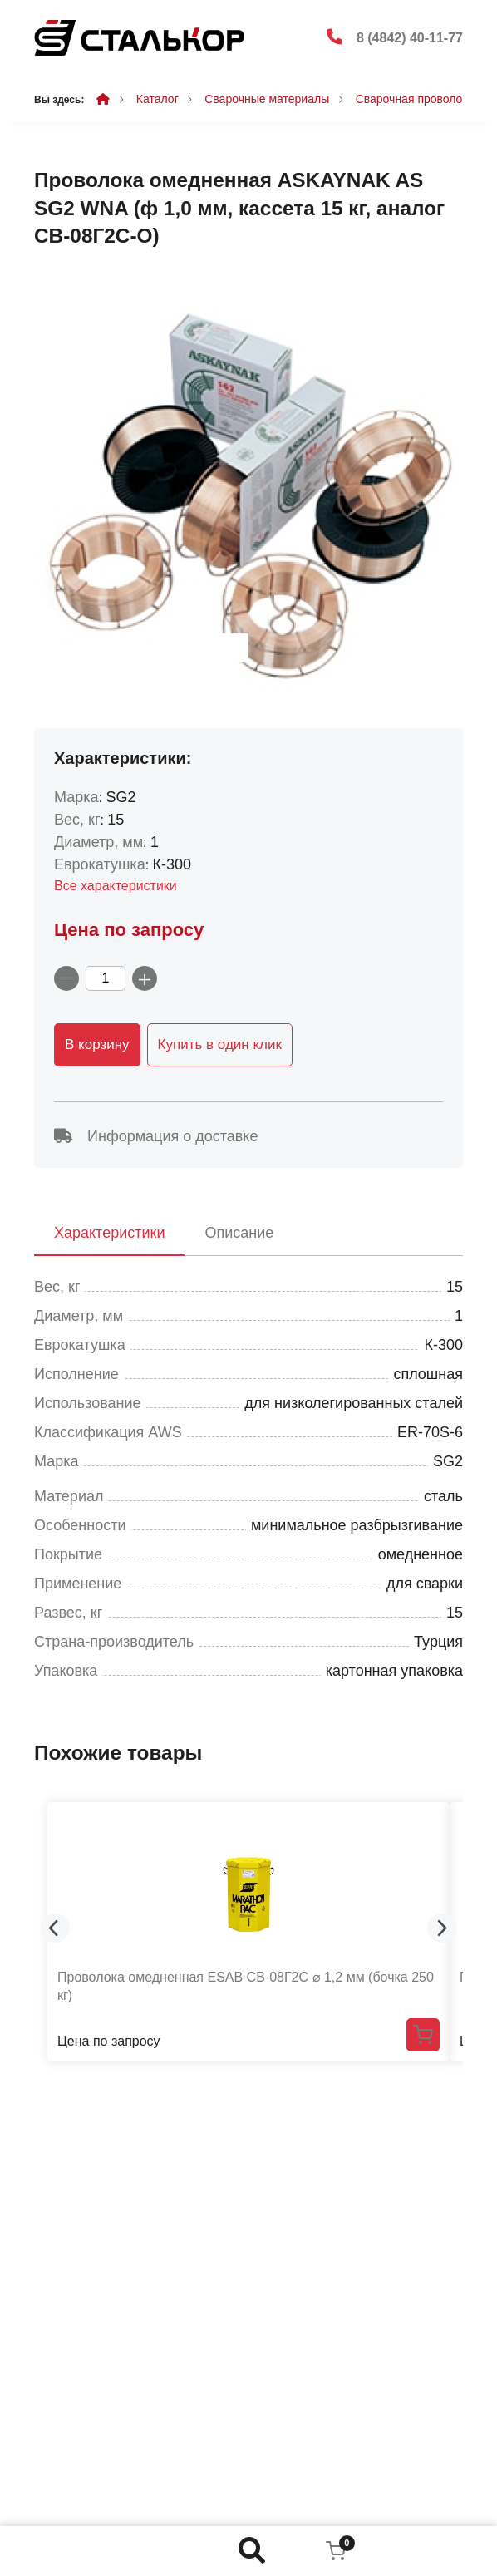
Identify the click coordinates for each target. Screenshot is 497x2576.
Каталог (157, 99)
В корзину (97, 1044)
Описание (238, 1232)
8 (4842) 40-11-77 (410, 38)
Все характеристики (115, 886)
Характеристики (109, 1232)
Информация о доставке (156, 1136)
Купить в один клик (220, 1044)
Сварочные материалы (266, 99)
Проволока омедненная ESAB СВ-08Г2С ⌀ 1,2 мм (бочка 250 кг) (245, 1986)
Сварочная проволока (415, 99)
